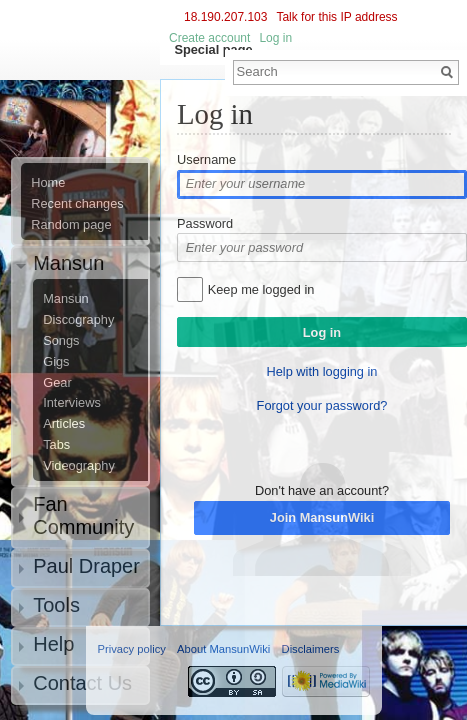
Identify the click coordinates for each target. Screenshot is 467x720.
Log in (275, 38)
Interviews (72, 403)
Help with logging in (322, 371)
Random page (71, 225)
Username (206, 159)
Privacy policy (132, 649)
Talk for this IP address (336, 17)
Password (205, 223)
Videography (79, 466)
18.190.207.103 (225, 17)
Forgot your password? (322, 405)
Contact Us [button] (82, 683)
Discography (78, 320)
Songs (61, 341)
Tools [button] (56, 605)
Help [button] (53, 644)
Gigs (56, 362)
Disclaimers (311, 649)
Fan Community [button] (83, 515)
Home (48, 183)
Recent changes (77, 204)
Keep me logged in (261, 289)
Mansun (66, 299)
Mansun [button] (68, 263)
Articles (64, 424)
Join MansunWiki (322, 517)
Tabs (56, 445)
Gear (57, 383)
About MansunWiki (223, 649)
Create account (209, 38)
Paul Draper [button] (86, 566)
